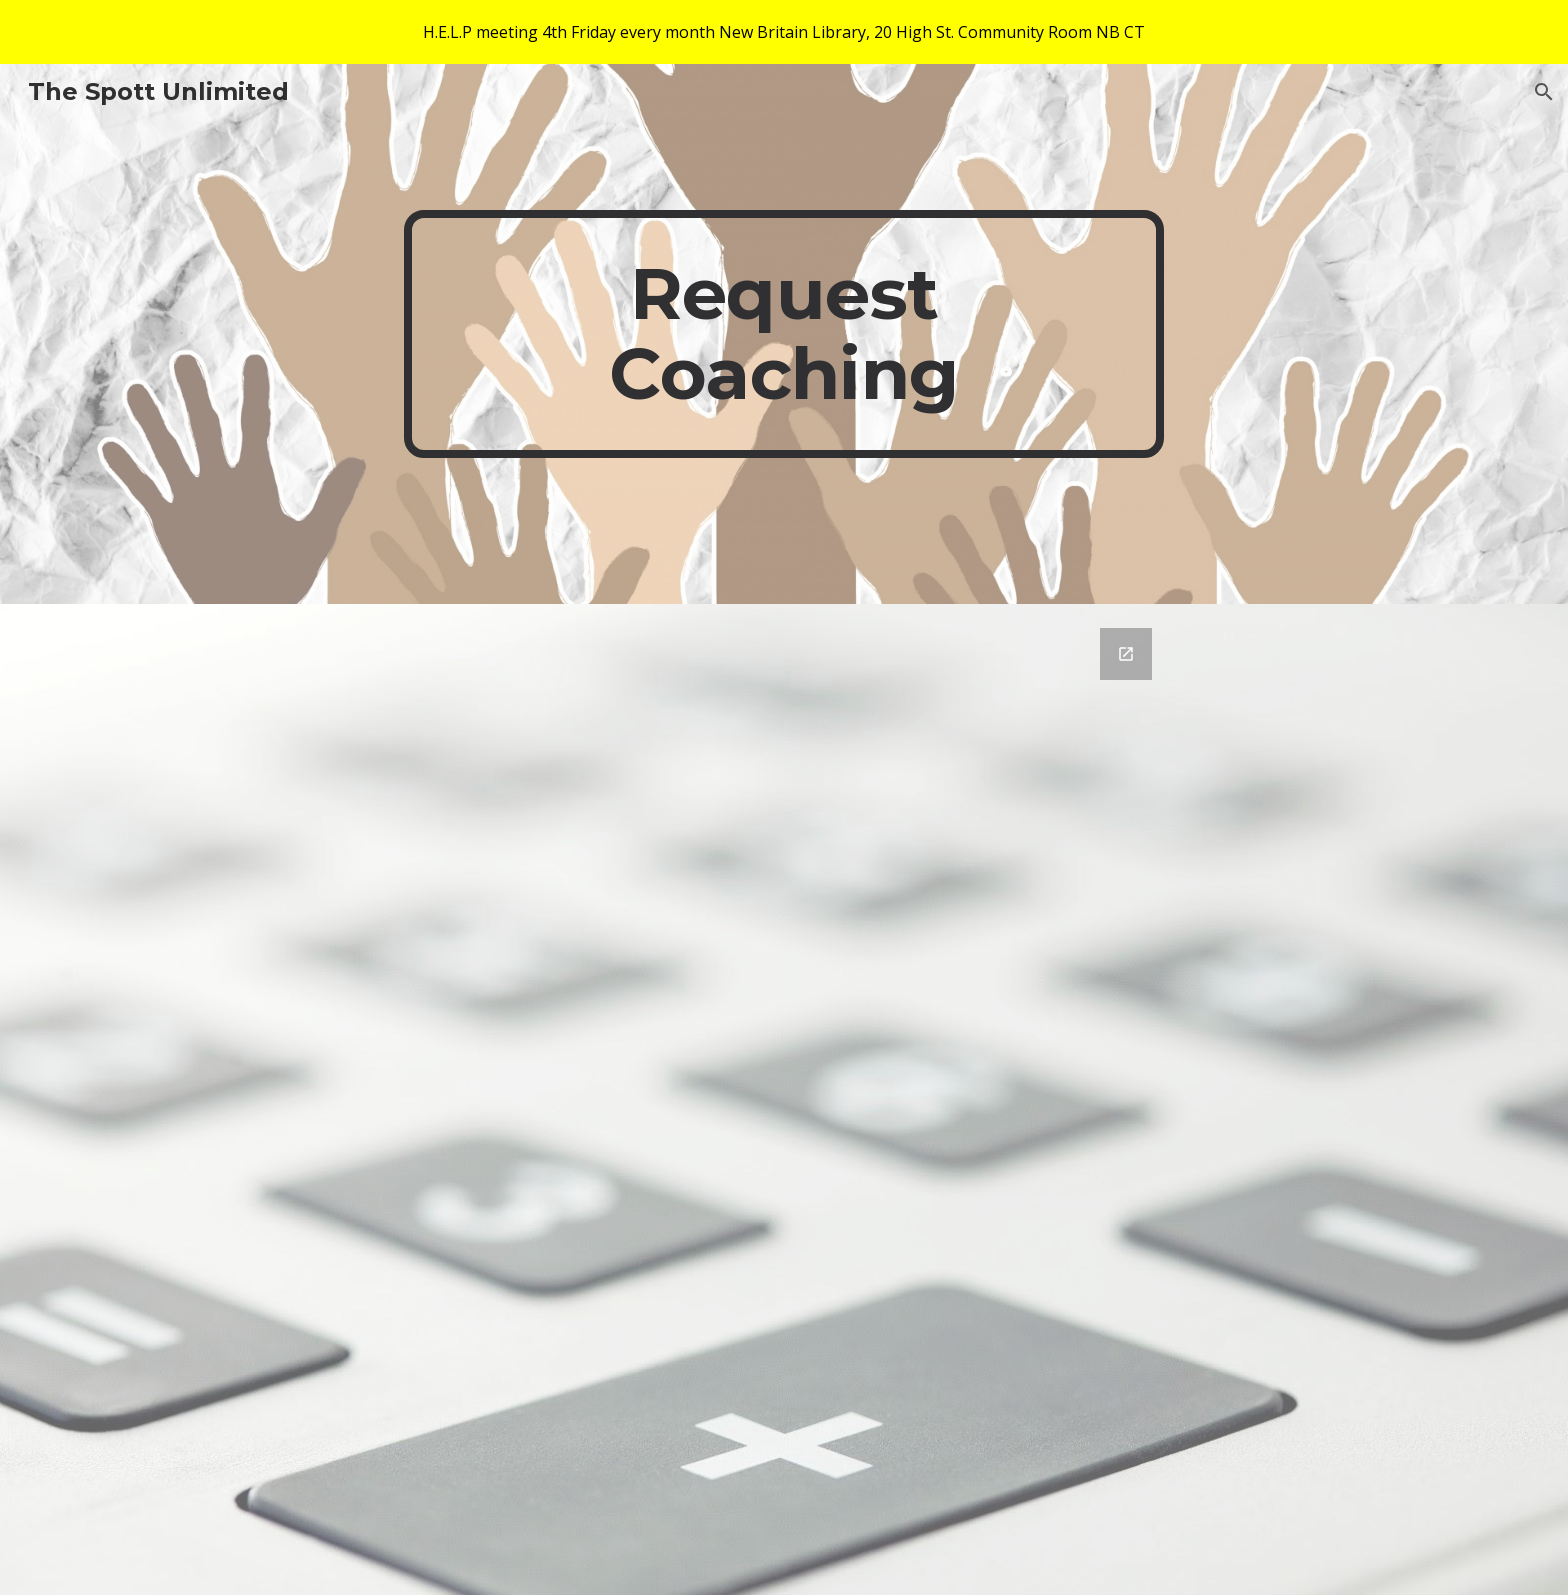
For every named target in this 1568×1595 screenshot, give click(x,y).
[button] (1544, 92)
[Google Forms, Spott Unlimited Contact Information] (833, 1099)
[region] (784, 32)
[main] (784, 334)
